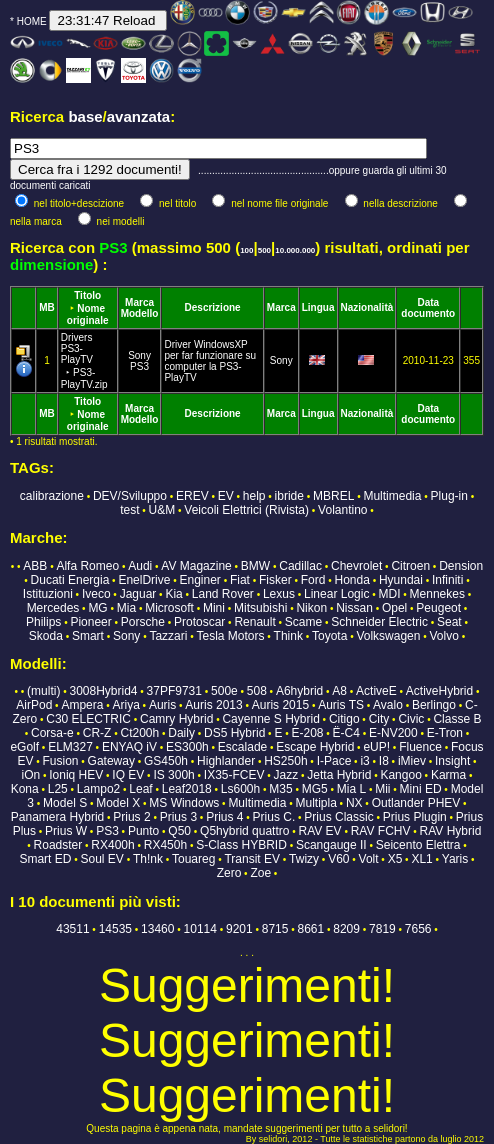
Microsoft (169, 608)
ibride (289, 496)
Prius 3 (178, 817)
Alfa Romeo (87, 566)
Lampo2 (98, 789)
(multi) (43, 691)
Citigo (344, 719)
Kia (173, 594)
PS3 (139, 366)
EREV (192, 496)
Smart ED (45, 859)
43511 (72, 929)
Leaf (140, 789)
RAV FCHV (381, 831)
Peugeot (438, 608)
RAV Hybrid (451, 831)
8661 (311, 929)
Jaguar (138, 594)
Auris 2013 (213, 705)
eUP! (376, 747)
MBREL (333, 496)
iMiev (412, 761)
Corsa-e (52, 733)
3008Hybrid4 (103, 691)
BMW (255, 566)
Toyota (329, 636)
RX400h (112, 845)
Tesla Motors (231, 636)
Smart (88, 636)
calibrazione (52, 496)
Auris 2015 (280, 705)
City (379, 719)
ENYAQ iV (129, 747)
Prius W (66, 831)
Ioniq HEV (76, 775)
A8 (339, 691)
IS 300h (173, 775)
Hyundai (401, 580)
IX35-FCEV (234, 775)
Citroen (410, 566)
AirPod (34, 705)
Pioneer (90, 622)
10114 (200, 929)
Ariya (126, 705)
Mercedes (53, 608)
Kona (25, 789)
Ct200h (139, 733)
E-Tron (445, 733)
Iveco (96, 594)
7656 (418, 929)
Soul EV (102, 859)
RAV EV (320, 831)
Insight (452, 761)
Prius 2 (131, 817)
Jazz (286, 775)
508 (257, 691)
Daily (181, 733)
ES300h (187, 747)
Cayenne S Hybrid (270, 719)
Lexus (279, 594)
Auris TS (341, 705)
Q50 (179, 831)
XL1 (421, 859)
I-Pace (334, 761)
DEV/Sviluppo (130, 496)
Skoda (46, 636)
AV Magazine (196, 566)
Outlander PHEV (416, 803)
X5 (395, 859)
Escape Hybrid (315, 747)
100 (246, 250)
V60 (338, 859)
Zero (229, 873)
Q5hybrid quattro (244, 831)
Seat (449, 622)
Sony (139, 355)
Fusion (60, 761)
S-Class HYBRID (241, 845)
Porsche (143, 622)
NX (354, 803)
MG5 (315, 789)
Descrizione (213, 307)
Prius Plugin (415, 817)
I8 (384, 761)
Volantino (342, 510)
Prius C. (274, 817)
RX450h (165, 845)
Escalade (242, 747)
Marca (139, 302)
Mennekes (437, 594)
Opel (394, 608)
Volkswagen (388, 636)
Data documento (428, 308)
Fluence (420, 747)
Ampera (82, 705)
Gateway (111, 761)
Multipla (315, 803)
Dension (461, 566)
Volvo (444, 636)
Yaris (455, 859)
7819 (382, 929)
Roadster (58, 845)
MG (97, 608)
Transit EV (252, 859)
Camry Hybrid (176, 719)
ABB (35, 566)
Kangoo (400, 775)
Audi (140, 566)
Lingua (318, 307)
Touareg (193, 859)
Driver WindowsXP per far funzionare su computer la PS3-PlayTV (210, 361)
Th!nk (148, 859)
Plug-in (449, 496)
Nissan (354, 608)
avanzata (138, 116)
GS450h (166, 761)
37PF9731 (174, 691)
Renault (254, 622)
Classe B (457, 719)
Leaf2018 (187, 789)
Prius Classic (338, 817)
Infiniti (447, 580)
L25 (58, 789)
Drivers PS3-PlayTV (84, 361)
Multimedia (392, 496)
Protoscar (199, 622)
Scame (303, 622)
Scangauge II (331, 845)
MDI (389, 594)
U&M (162, 510)
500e (224, 691)
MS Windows (184, 803)
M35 (280, 789)
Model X (118, 803)
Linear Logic (336, 594)
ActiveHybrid (439, 691)
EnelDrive (144, 580)
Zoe (260, 873)
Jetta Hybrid (339, 775)
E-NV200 (393, 733)
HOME (32, 21)
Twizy (304, 859)
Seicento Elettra (418, 845)
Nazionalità (367, 307)
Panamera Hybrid (57, 817)
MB (47, 307)
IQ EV (128, 775)
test (129, 510)
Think (288, 636)
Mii (382, 789)
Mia (126, 608)
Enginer (199, 580)
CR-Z (97, 733)
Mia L (351, 789)
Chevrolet (356, 566)
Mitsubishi (260, 608)
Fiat (240, 580)
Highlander (226, 761)
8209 (346, 929)
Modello (140, 313)
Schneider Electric (379, 622)
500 (264, 250)
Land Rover (223, 594)
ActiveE (376, 691)
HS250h (285, 761)
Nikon (311, 608)
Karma (448, 775)
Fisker (275, 580)
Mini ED (421, 789)
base (85, 116)
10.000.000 (295, 250)
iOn (30, 775)
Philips (43, 622)
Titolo (87, 295)
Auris (162, 705)
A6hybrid (299, 691)
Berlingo (434, 705)
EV (226, 496)
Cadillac (300, 566)
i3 (364, 761)
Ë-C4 (346, 733)
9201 (239, 929)
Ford (313, 580)
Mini (214, 608)
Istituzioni (48, 594)
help (254, 496)
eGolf (24, 747)
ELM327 (70, 747)
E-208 (307, 733)
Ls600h (240, 789)
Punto (143, 831)
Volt (369, 859)
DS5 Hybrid (234, 733)
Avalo (388, 705)
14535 (115, 929)
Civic (411, 719)
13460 (157, 929)
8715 (275, 929)
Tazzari (168, 636)
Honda (351, 580)
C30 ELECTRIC (88, 719)
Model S (65, 803)
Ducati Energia (70, 580)
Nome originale (88, 314)
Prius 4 (224, 817)
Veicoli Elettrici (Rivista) (246, 510)
